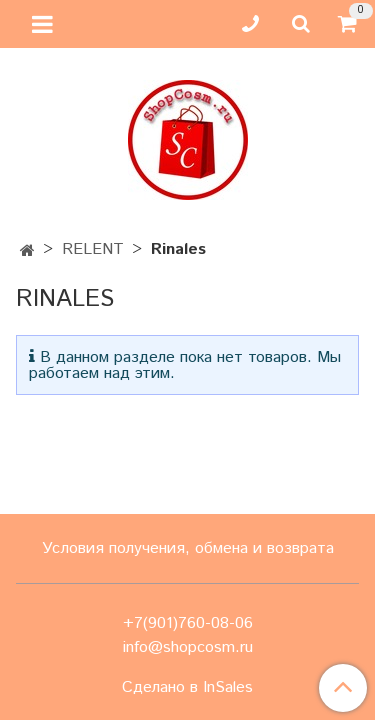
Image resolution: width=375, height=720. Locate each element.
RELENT (93, 249)
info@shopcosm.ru (188, 647)
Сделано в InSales (187, 688)
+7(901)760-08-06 (188, 623)
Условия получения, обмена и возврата (188, 548)
